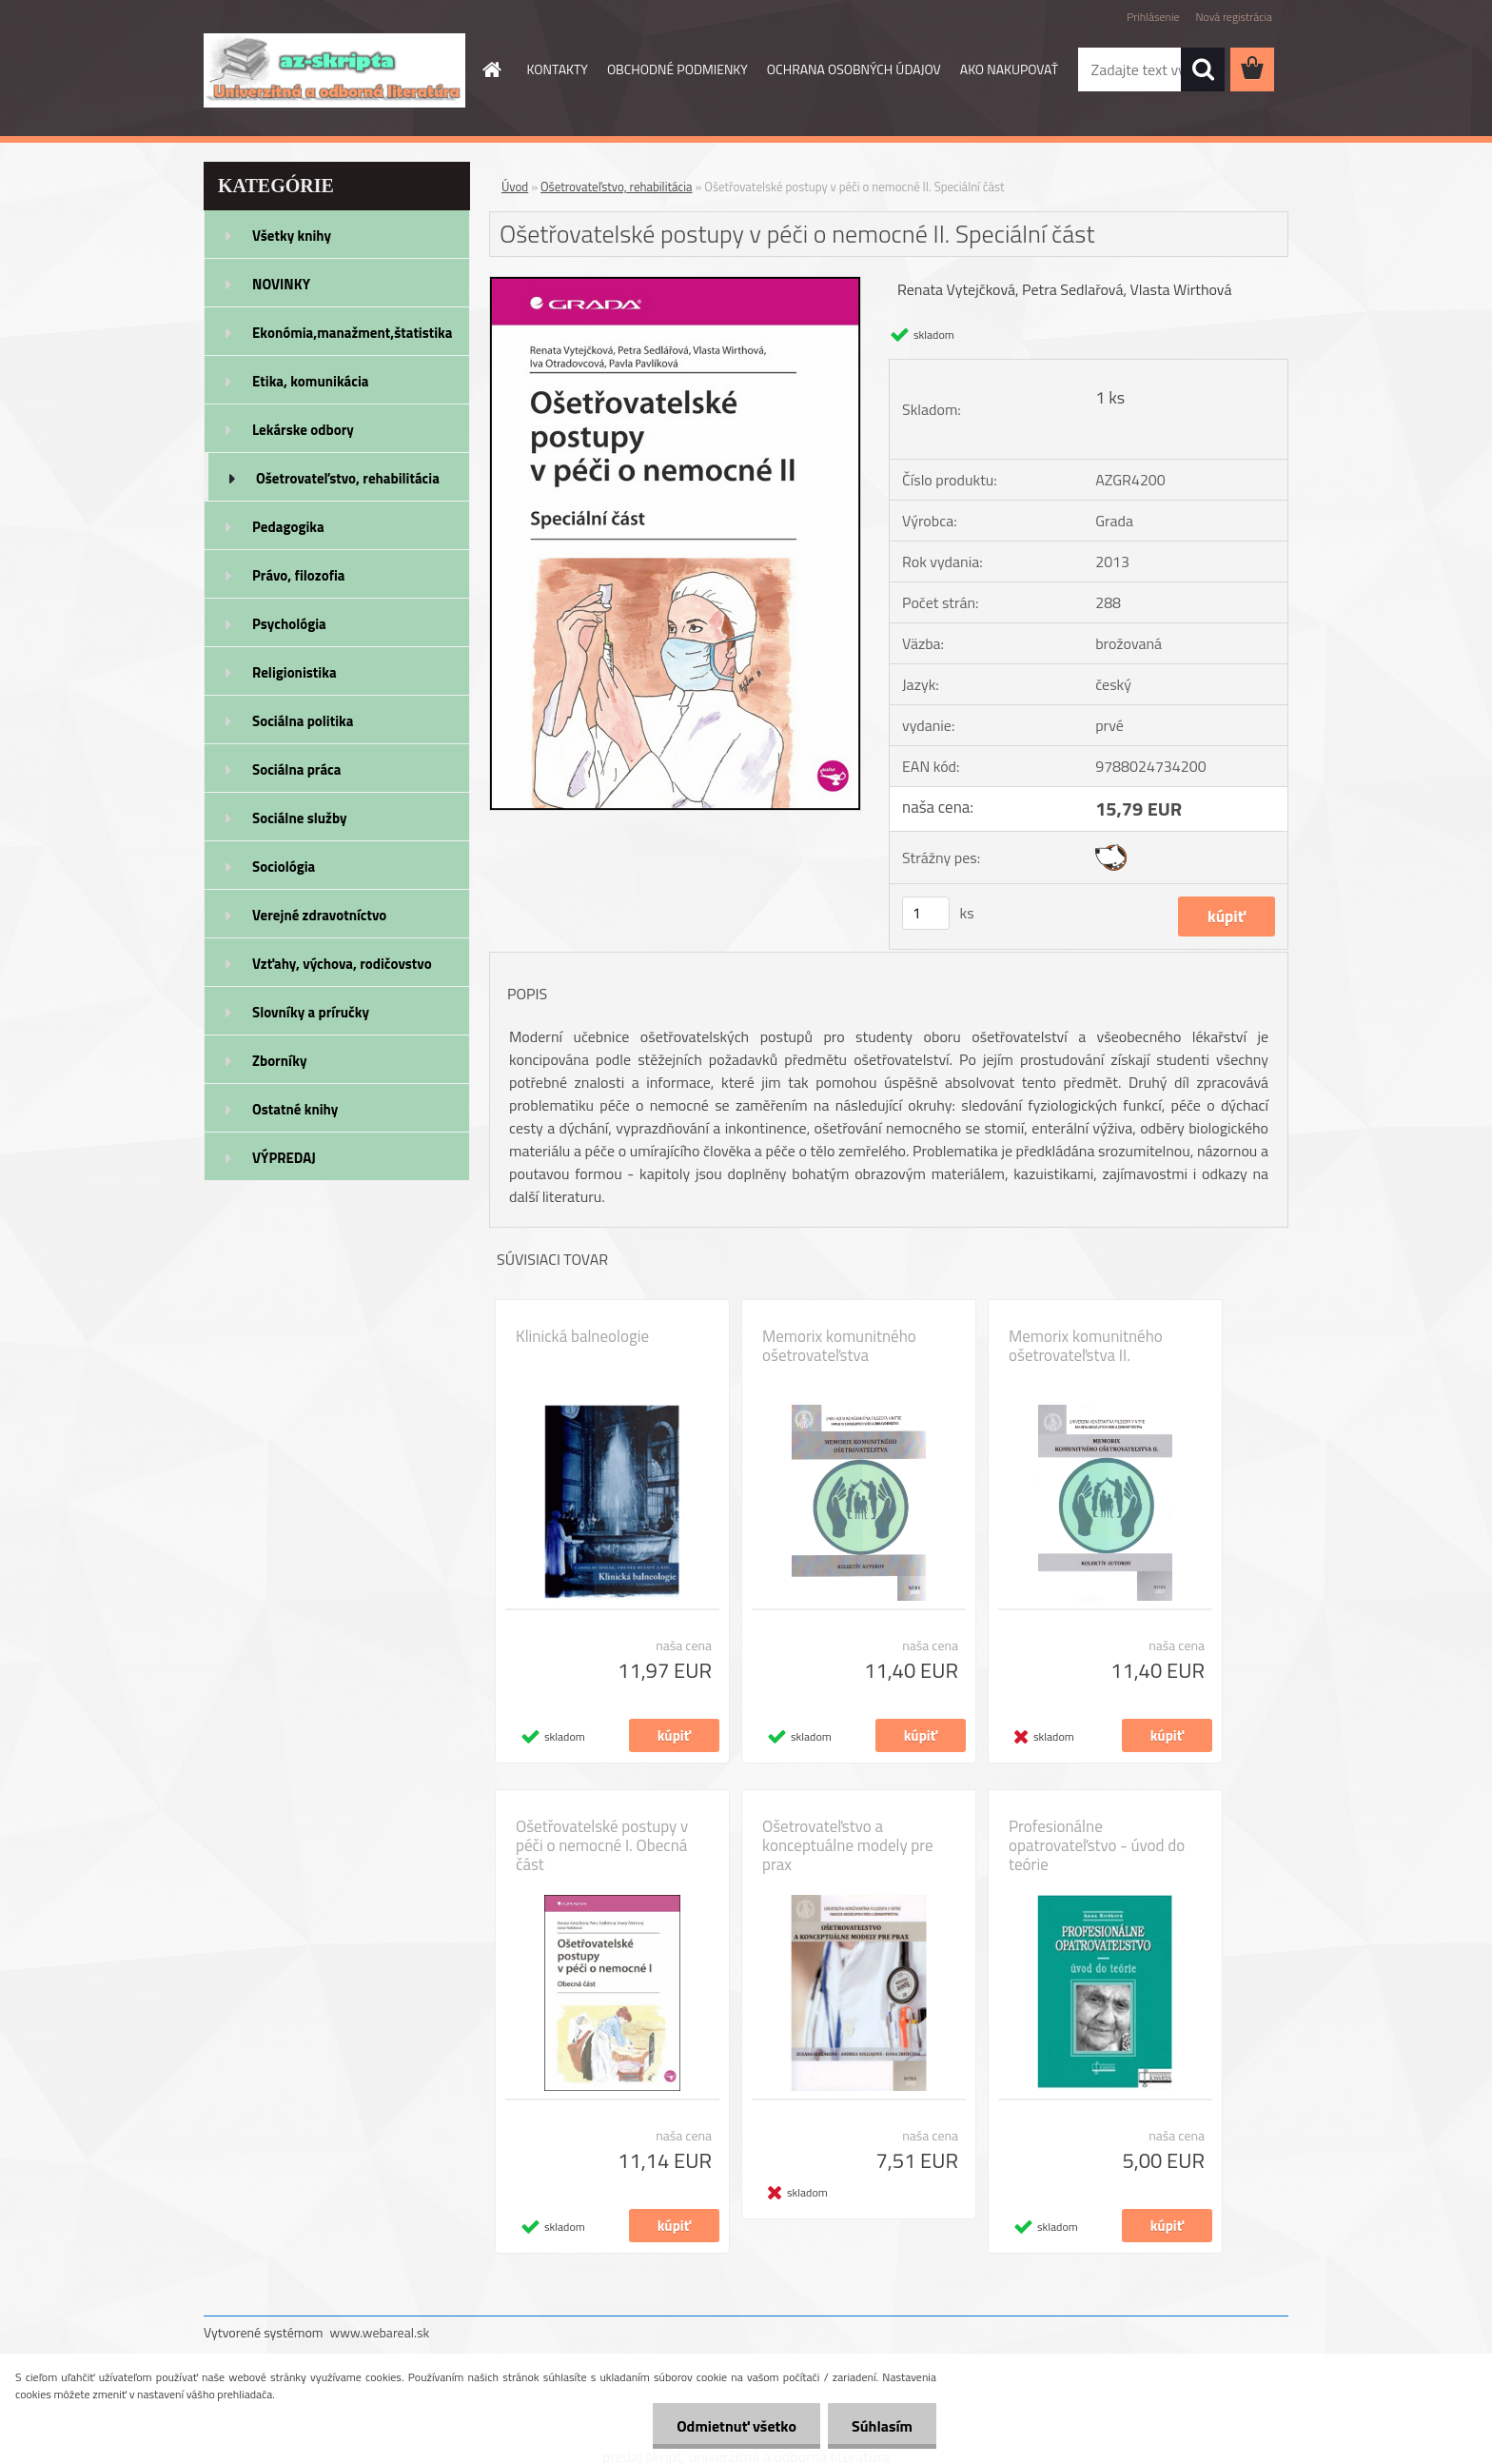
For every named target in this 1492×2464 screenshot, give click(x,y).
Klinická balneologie (582, 1336)
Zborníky (279, 1061)
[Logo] (334, 70)
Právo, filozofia (298, 575)
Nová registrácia (1233, 17)
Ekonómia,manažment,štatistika (352, 333)
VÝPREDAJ (284, 1158)
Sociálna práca (296, 769)
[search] (1203, 69)
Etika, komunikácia (310, 381)
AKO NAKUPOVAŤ (1009, 69)
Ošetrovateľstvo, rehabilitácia (348, 478)
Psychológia (289, 624)
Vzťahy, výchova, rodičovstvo (342, 964)
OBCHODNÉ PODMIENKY (677, 69)
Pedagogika (288, 527)
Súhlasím (882, 2426)
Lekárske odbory (303, 430)
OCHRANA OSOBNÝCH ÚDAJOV (854, 69)
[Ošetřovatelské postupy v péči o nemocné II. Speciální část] (675, 284)
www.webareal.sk (380, 2332)
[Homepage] (491, 69)
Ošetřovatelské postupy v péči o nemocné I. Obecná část (602, 1845)
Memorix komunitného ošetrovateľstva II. (1086, 1346)
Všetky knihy (291, 235)
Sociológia (283, 866)
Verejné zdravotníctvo (319, 915)
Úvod (514, 186)
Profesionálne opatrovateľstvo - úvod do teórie (1097, 1845)
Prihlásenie (1153, 17)
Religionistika (294, 672)
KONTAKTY (557, 69)
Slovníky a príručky (310, 1012)
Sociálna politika (302, 721)
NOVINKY (281, 284)
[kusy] (926, 913)
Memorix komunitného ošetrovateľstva (839, 1346)
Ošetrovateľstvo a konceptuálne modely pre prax (847, 1845)
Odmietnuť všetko (736, 2426)
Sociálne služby (299, 818)
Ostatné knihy (295, 1109)
